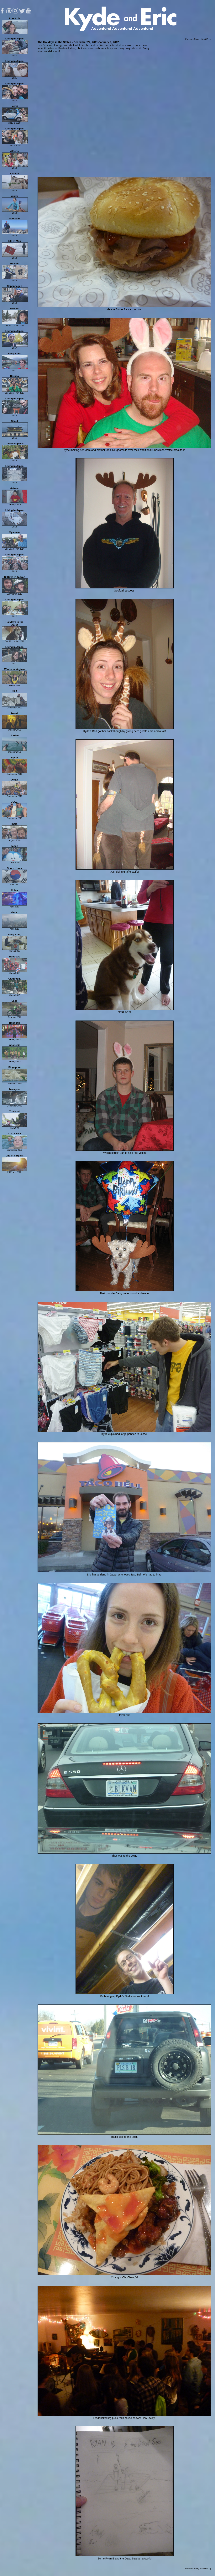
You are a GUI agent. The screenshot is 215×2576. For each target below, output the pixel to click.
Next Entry (206, 39)
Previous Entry (192, 39)
